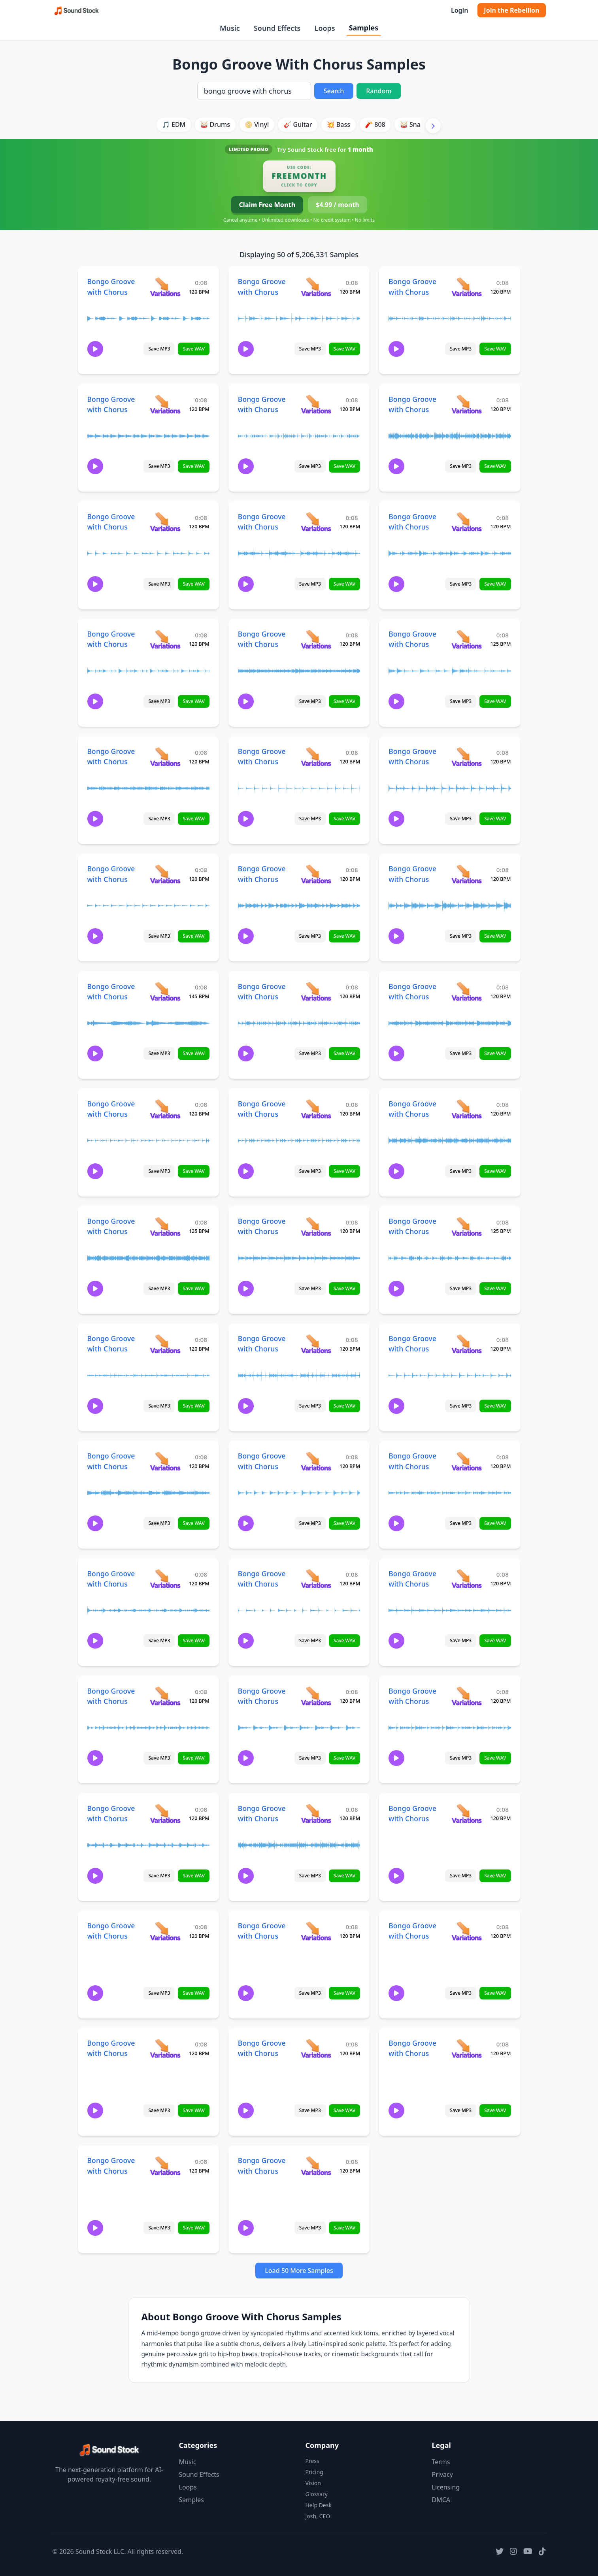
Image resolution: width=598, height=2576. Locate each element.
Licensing (446, 2487)
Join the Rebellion (511, 10)
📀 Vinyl (257, 124)
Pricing (314, 2472)
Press (312, 2461)
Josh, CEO (318, 2516)
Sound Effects (277, 28)
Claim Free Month (267, 204)
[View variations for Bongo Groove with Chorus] (165, 287)
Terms (441, 2461)
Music (230, 28)
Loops (325, 28)
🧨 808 (375, 124)
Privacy (442, 2474)
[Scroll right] (433, 125)
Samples (363, 27)
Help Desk (319, 2505)
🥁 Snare (413, 124)
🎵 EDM (173, 124)
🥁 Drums (215, 124)
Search (334, 91)
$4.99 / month (337, 204)
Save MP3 (159, 348)
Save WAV (193, 348)
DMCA (441, 2499)
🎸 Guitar (297, 124)
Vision (313, 2483)
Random (378, 91)
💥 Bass (338, 124)
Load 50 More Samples (299, 2270)
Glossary (317, 2494)
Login (459, 10)
